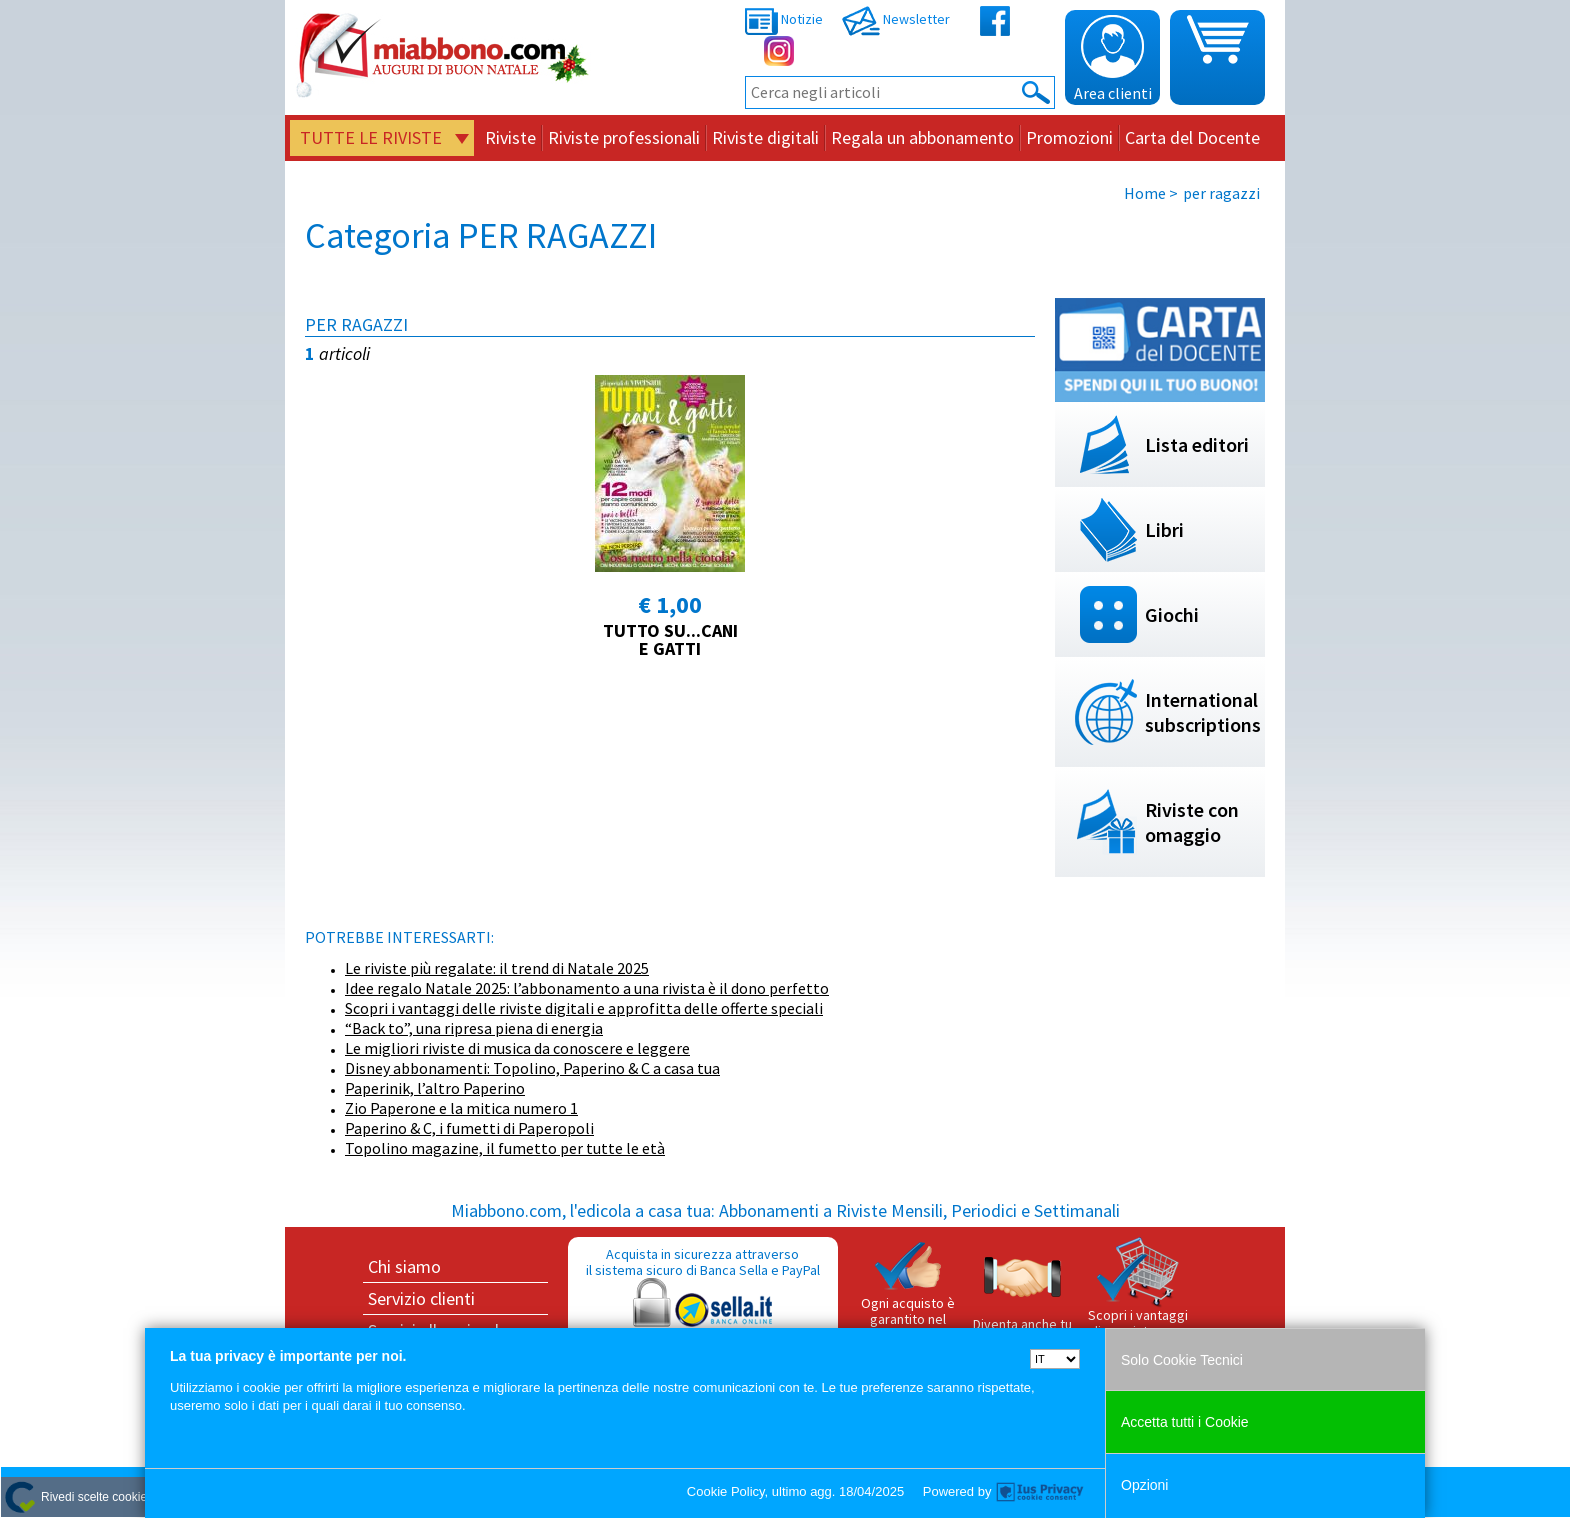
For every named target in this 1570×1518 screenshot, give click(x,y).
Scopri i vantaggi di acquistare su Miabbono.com (1138, 1296)
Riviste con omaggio (1192, 822)
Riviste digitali (765, 137)
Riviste (510, 137)
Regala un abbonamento (922, 137)
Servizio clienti (421, 1298)
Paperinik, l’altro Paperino (435, 1088)
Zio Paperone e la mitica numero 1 (461, 1108)
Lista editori (1197, 444)
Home (1145, 193)
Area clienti (1113, 59)
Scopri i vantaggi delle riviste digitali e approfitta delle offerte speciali (584, 1008)
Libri (1164, 529)
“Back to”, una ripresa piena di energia (474, 1028)
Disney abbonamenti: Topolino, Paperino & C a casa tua (532, 1068)
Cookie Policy (726, 1491)
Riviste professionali (624, 137)
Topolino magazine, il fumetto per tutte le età (505, 1148)
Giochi (1172, 614)
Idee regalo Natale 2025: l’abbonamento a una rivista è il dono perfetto (587, 988)
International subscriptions (1203, 712)
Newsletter (896, 19)
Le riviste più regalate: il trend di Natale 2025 (497, 968)
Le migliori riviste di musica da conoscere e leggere (517, 1048)
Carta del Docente (1192, 137)
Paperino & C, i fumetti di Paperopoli (469, 1128)
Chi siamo (404, 1266)
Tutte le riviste (371, 137)
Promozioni (1069, 137)
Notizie (784, 19)
